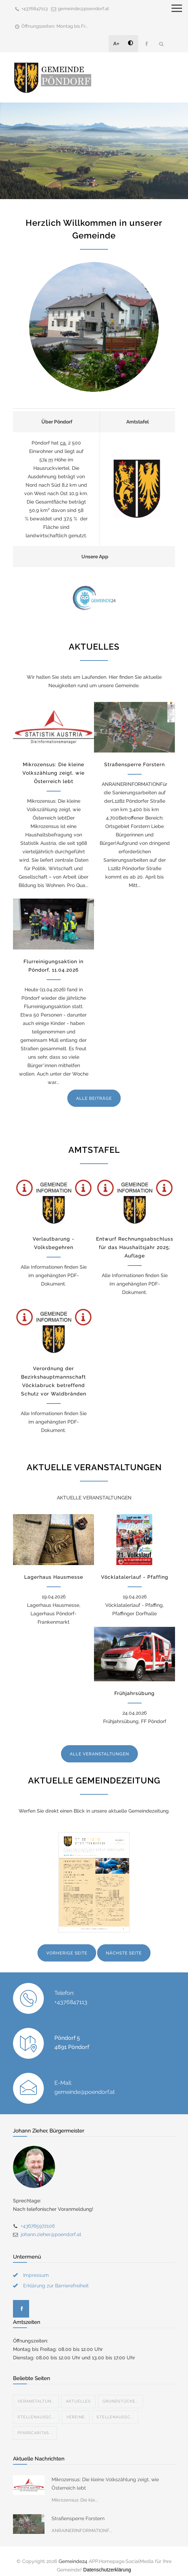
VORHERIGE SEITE (66, 1953)
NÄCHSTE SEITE (124, 1953)
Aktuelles (78, 2393)
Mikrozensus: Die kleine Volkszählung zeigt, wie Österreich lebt (53, 773)
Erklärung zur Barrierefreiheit (56, 2277)
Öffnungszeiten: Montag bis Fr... (54, 26)
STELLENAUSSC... (36, 2408)
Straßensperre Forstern (134, 764)
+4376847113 (34, 8)
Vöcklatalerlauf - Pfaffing (134, 1577)
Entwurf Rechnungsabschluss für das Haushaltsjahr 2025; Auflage (134, 1247)
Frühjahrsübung (134, 1693)
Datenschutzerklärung (107, 2561)
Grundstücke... (120, 2393)
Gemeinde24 (73, 2553)
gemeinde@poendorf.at (83, 8)
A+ (116, 43)
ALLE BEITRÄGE (94, 1098)
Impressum (36, 2266)
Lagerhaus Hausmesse (53, 1577)
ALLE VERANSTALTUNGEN (99, 1754)
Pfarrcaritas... (35, 2424)
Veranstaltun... (36, 2393)
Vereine (75, 2408)
